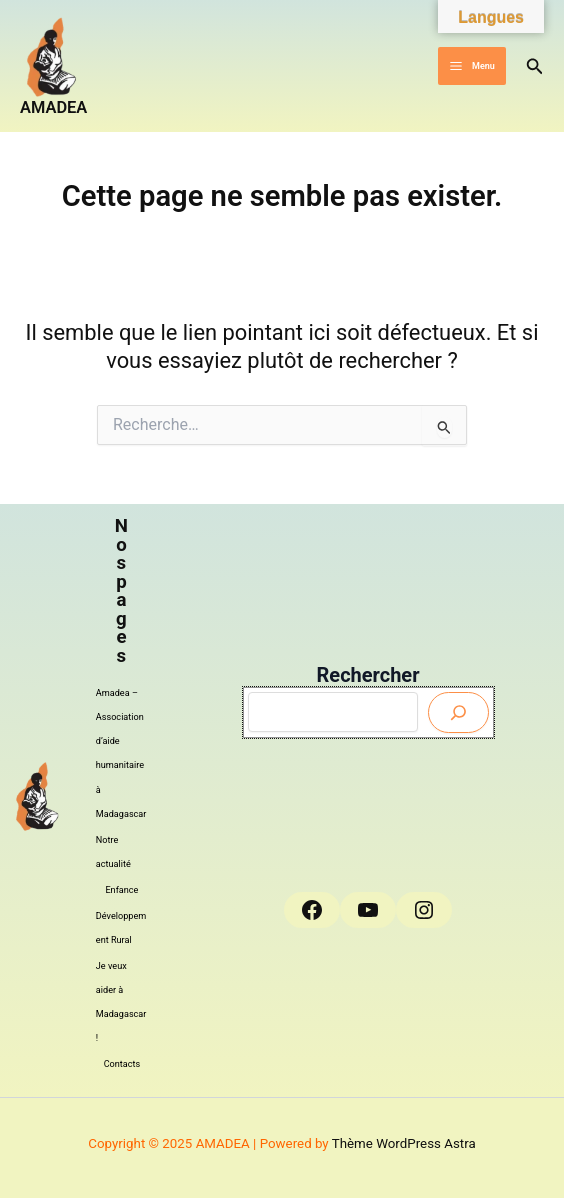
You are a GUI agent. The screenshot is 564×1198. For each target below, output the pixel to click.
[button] (535, 66)
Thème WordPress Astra (404, 1143)
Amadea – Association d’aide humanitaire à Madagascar (121, 753)
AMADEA (53, 107)
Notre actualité (113, 852)
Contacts (122, 1064)
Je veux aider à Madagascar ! (121, 1002)
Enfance (121, 890)
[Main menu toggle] (471, 66)
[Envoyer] (458, 712)
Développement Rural (121, 928)
